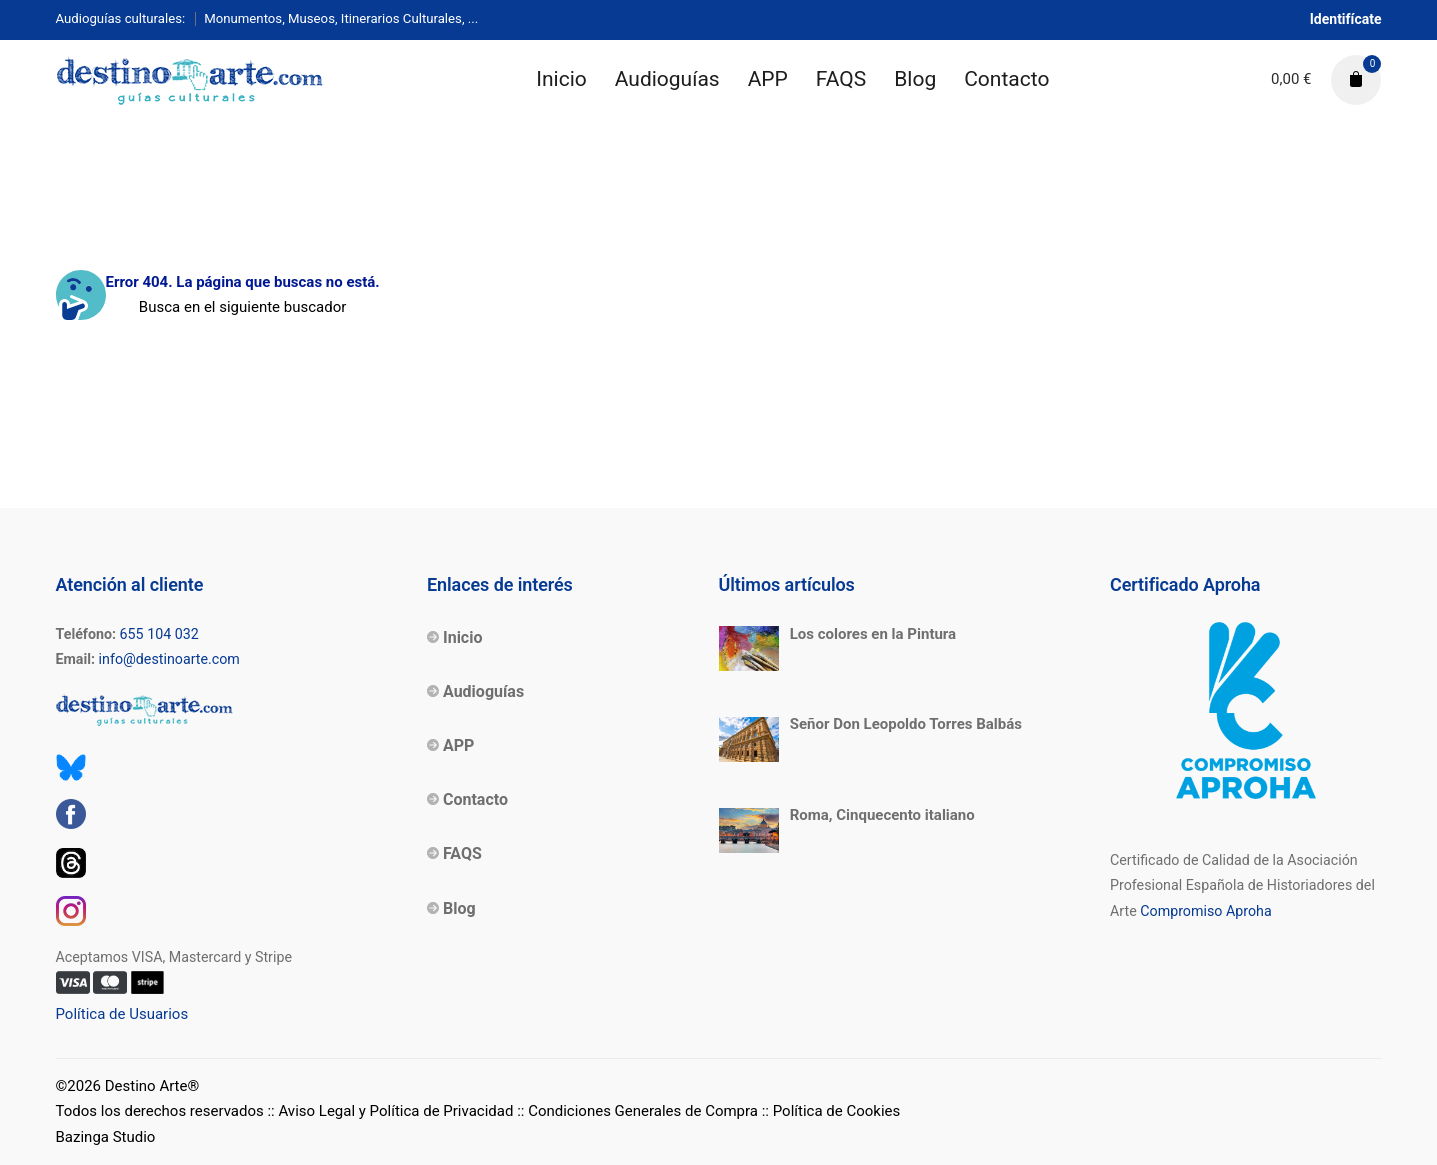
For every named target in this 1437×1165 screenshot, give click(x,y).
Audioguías (667, 79)
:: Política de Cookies (831, 1111)
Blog (915, 79)
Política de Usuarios (122, 1014)
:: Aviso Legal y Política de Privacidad (390, 1111)
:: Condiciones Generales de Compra (637, 1111)
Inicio (561, 79)
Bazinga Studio (106, 1137)
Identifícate (1346, 19)
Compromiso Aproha (1205, 911)
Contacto (1006, 79)
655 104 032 (159, 634)
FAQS (841, 79)
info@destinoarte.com (169, 659)
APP (768, 79)
